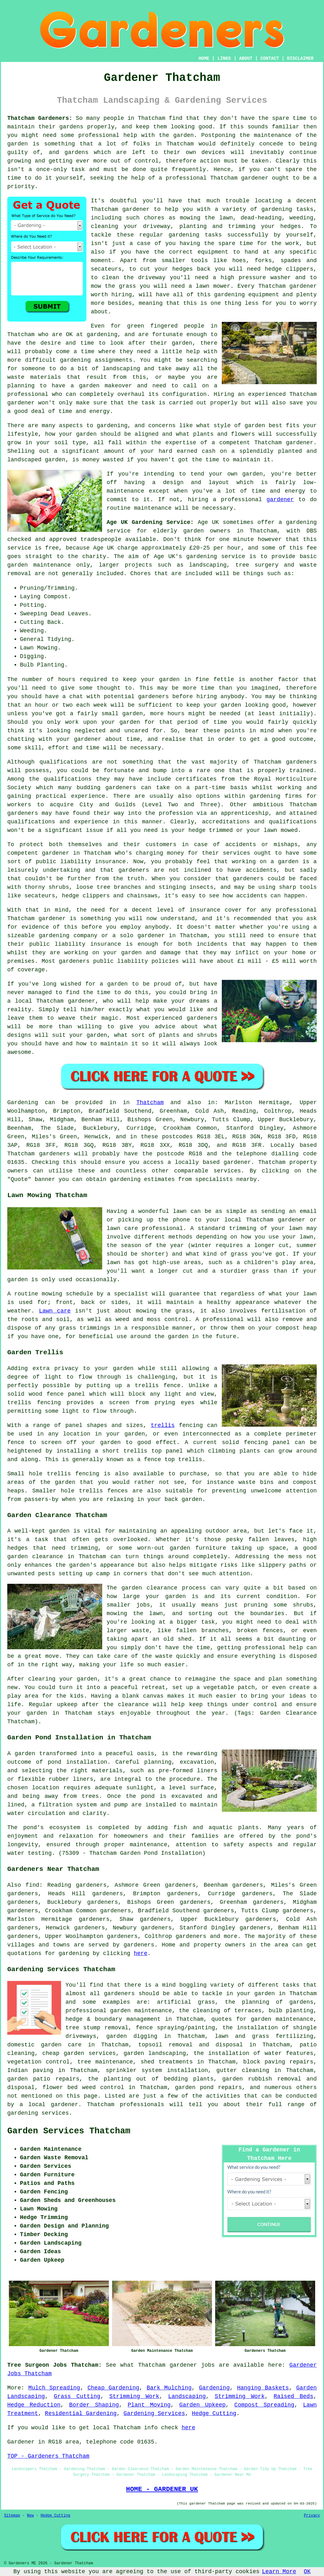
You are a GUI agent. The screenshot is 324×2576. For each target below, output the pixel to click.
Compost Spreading (264, 2405)
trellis (163, 1425)
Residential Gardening (81, 2413)
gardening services (38, 2113)
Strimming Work (134, 2396)
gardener (254, 178)
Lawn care (55, 1311)
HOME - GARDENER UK (162, 2489)
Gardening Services (154, 2413)
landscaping (121, 369)
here (140, 1953)
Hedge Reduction (33, 2405)
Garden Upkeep (202, 2405)
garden (183, 135)
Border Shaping (94, 2405)
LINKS (224, 58)
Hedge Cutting (214, 2413)
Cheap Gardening (113, 2388)
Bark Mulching (168, 2388)
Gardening (214, 2388)
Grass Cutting (77, 2396)
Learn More (279, 2571)
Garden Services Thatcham (68, 2131)
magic (110, 1018)
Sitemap (12, 2515)
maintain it (119, 1044)
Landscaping (187, 2396)
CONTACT (269, 58)
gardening (276, 209)
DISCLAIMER (300, 58)
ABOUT (245, 58)
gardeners (301, 762)
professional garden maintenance (118, 2010)
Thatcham (150, 1102)
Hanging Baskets (263, 2388)
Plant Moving (149, 2405)
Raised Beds (293, 2396)
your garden (160, 679)
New (30, 2515)
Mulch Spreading (54, 2388)
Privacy (312, 2515)
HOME (204, 58)
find (32, 1885)
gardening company (68, 935)
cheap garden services (79, 2053)
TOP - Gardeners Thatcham (48, 2456)
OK (307, 2571)
